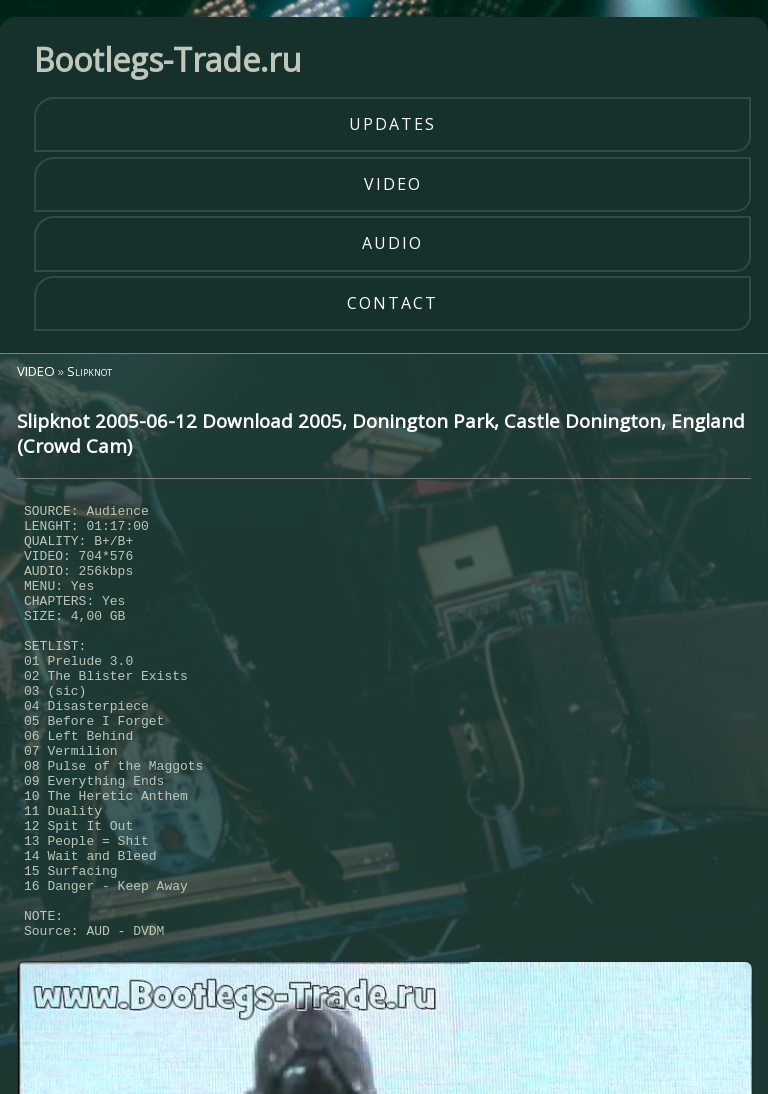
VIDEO (36, 371)
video (393, 184)
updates (392, 124)
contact (392, 303)
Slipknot (89, 371)
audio (392, 243)
